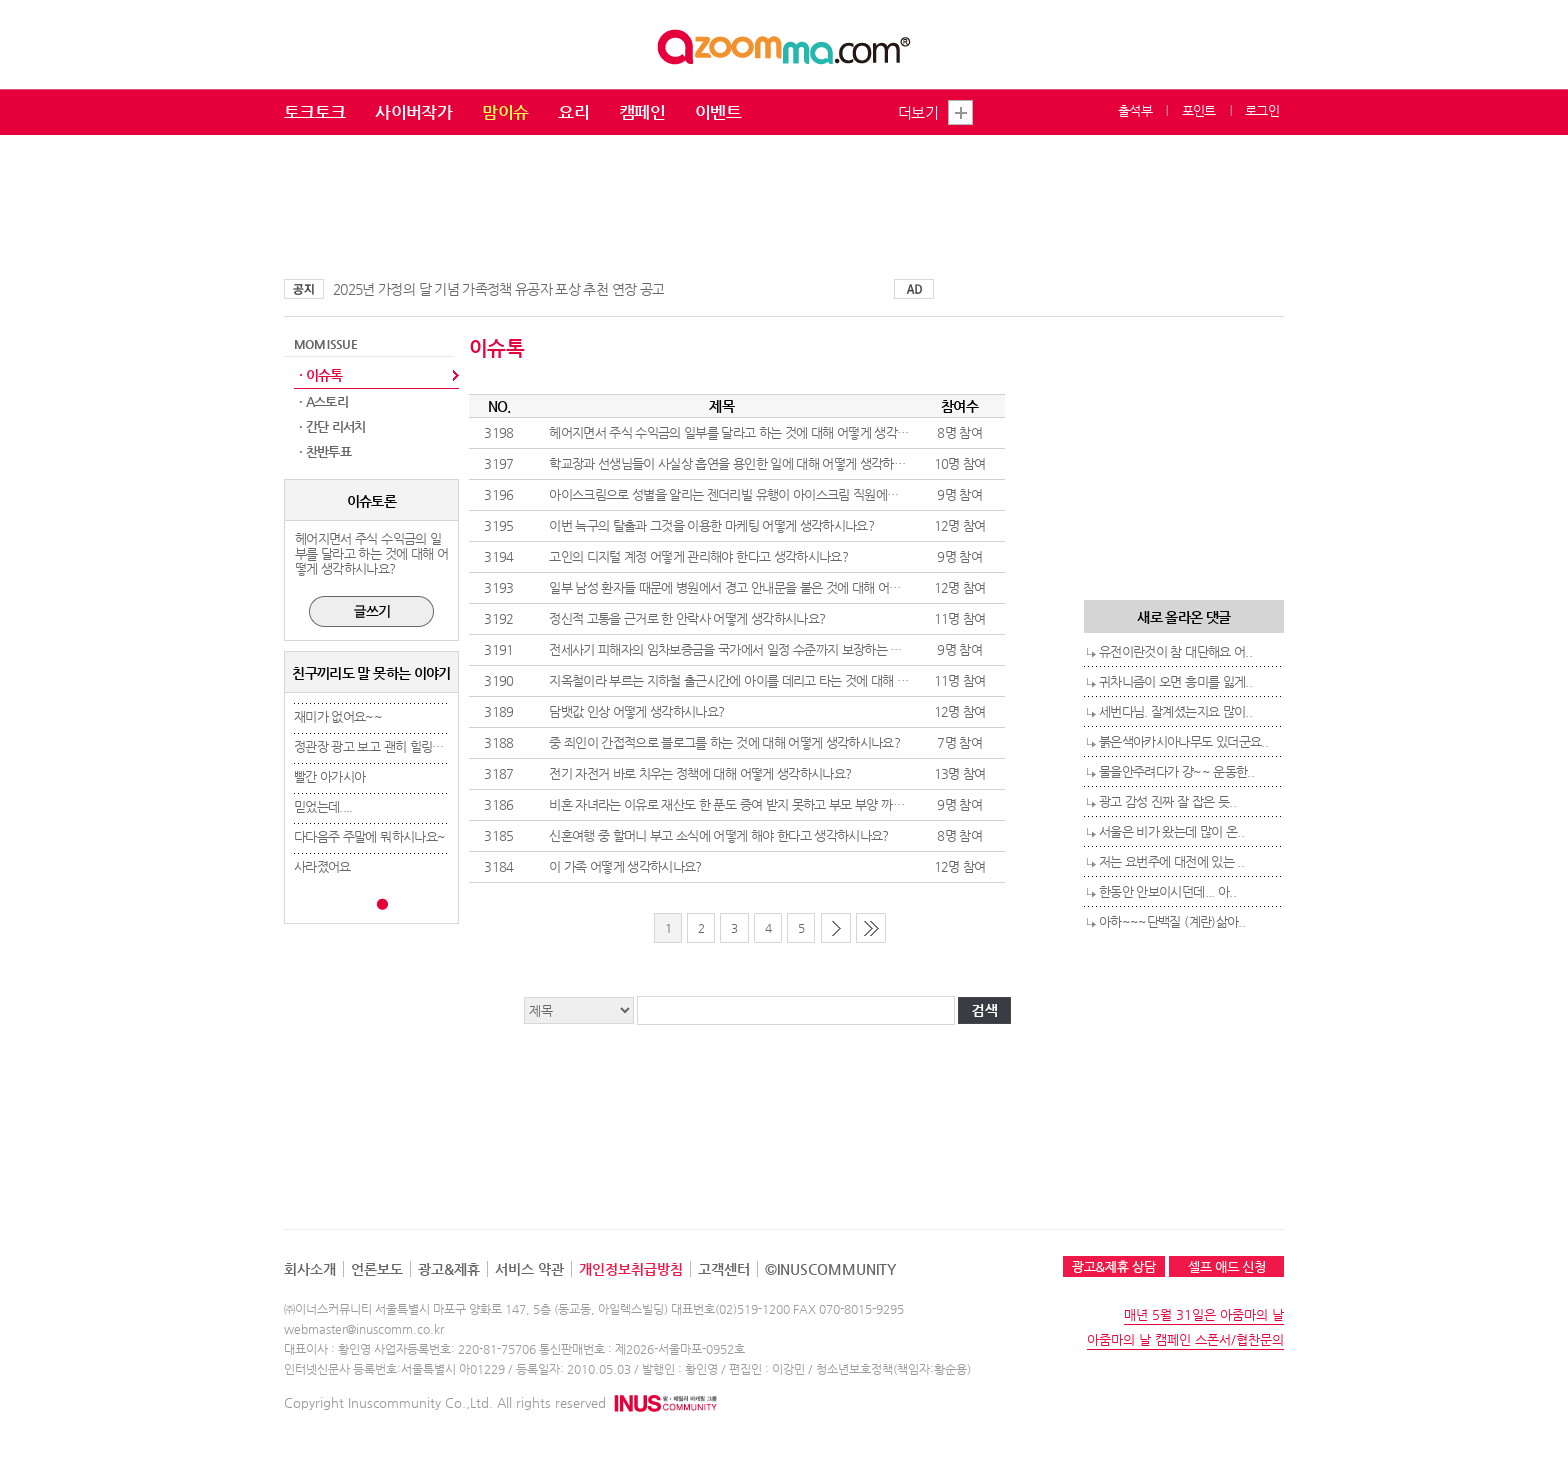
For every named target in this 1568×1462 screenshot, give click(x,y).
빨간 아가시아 (329, 776)
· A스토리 (323, 401)
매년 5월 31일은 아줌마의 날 (1204, 1314)
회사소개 (310, 1269)
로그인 (1262, 110)
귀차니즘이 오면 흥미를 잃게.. (1175, 681)
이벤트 (718, 112)
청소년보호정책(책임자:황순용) (893, 1369)
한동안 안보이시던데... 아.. (1167, 891)
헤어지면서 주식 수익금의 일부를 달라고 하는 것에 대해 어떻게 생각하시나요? (749, 432)
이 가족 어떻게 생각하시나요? (625, 866)
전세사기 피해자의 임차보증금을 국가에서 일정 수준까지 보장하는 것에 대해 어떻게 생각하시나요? (801, 649)
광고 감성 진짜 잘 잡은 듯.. (1167, 801)
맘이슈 (505, 112)
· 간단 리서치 (332, 426)
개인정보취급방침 (631, 1269)
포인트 (1199, 110)
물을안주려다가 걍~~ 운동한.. (1176, 771)
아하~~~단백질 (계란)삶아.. (1172, 921)
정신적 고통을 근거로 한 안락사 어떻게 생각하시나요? (687, 618)
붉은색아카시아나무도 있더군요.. (1183, 741)
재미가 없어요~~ (338, 716)
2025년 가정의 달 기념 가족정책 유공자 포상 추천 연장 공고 (498, 289)
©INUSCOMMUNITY (830, 1269)
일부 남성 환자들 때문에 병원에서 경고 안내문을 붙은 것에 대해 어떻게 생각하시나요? (769, 587)
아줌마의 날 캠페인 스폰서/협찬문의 (1185, 1339)
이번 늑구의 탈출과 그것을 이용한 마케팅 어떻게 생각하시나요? (711, 525)
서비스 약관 (529, 1269)
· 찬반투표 (325, 451)
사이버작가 (413, 112)
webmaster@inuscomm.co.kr (364, 1329)
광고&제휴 (449, 1269)
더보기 (918, 112)
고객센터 (724, 1269)
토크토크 (314, 112)
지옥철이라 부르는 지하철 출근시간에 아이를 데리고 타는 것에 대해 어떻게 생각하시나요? (779, 680)
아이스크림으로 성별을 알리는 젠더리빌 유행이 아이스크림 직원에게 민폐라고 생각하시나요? (787, 494)
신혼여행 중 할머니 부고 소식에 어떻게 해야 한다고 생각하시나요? (719, 835)
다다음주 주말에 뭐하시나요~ (369, 836)
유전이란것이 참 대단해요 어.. (1175, 651)
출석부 (1135, 110)
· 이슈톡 (321, 375)
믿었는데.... (323, 806)
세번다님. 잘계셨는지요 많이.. (1175, 711)
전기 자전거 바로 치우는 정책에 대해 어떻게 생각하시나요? (700, 773)
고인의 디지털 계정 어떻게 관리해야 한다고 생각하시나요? (698, 556)
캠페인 (642, 112)
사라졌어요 (322, 866)
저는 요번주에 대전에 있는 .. (1171, 861)
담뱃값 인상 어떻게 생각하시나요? (636, 711)
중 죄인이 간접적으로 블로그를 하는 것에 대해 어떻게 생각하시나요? (724, 742)
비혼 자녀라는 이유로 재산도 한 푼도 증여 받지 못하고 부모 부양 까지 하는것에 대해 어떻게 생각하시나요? (821, 804)
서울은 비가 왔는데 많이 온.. (1171, 831)
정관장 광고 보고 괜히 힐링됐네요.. (383, 746)
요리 (573, 112)
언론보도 (377, 1269)
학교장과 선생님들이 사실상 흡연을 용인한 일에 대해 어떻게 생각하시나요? (741, 463)
